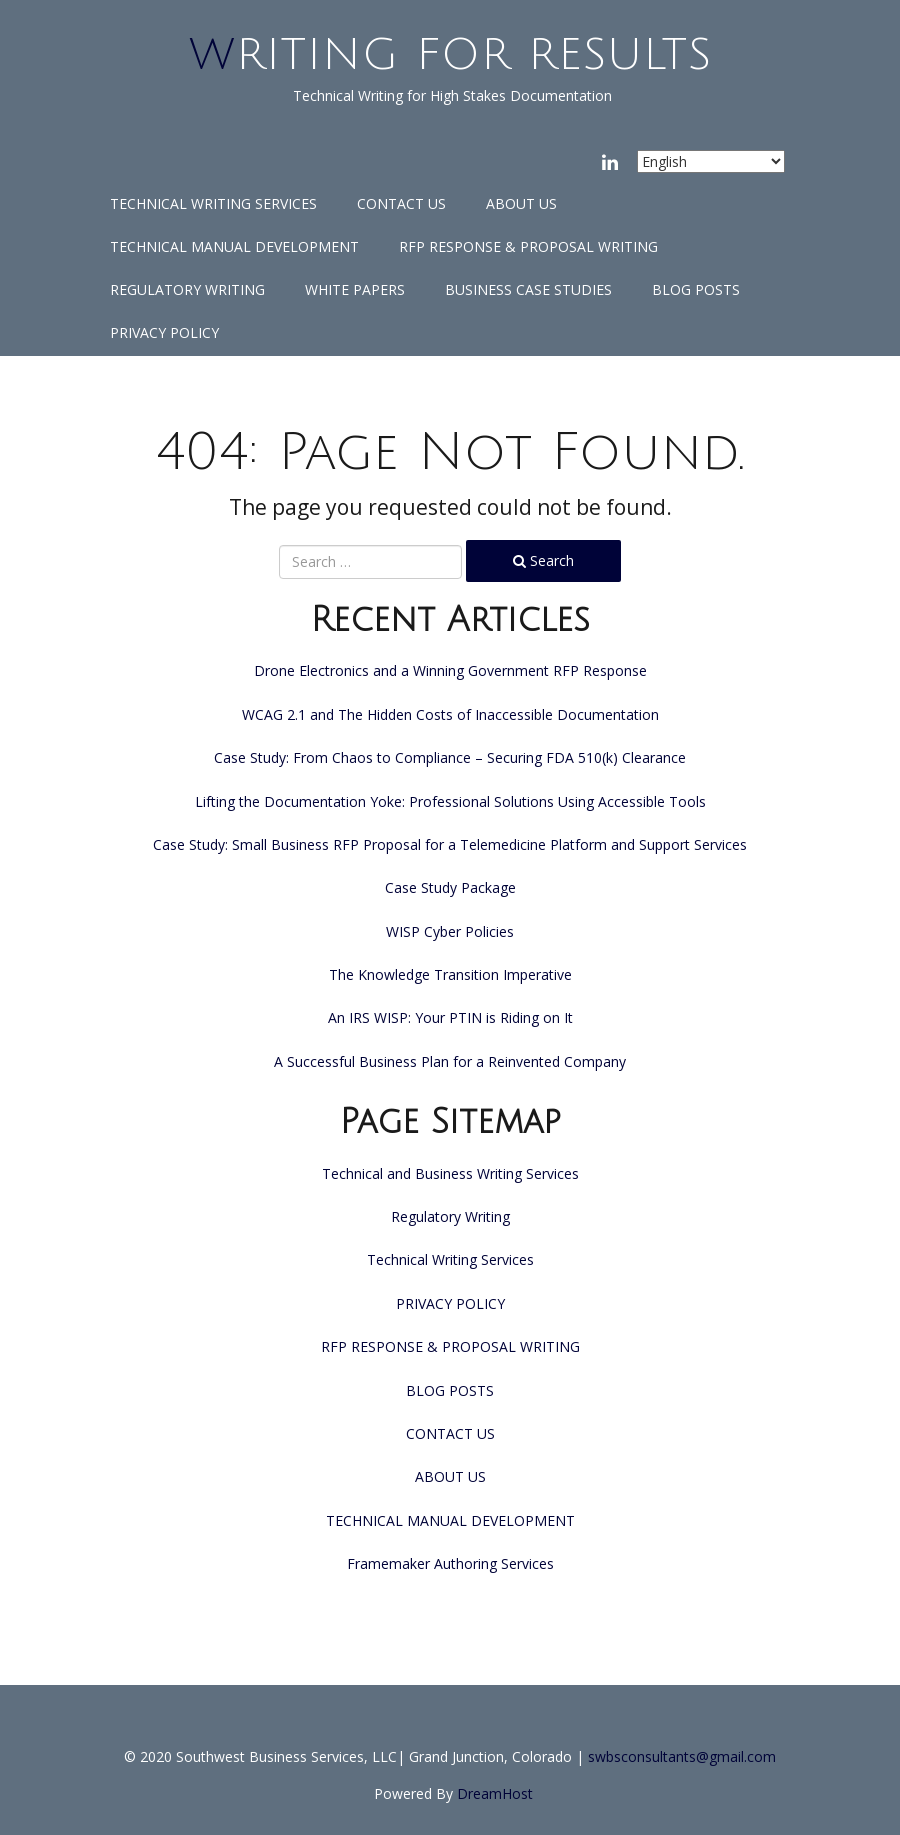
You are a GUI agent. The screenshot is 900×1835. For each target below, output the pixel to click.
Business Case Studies (528, 289)
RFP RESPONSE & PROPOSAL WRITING (528, 246)
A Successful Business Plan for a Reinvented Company (450, 1061)
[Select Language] (711, 161)
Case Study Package (450, 887)
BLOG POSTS (696, 289)
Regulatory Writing (187, 289)
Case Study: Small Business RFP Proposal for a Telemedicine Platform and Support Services (450, 844)
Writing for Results (450, 55)
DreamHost (495, 1793)
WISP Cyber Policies (450, 931)
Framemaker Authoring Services (450, 1563)
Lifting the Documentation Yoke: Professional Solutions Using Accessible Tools (450, 801)
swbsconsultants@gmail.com (682, 1756)
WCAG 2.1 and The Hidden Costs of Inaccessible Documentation (450, 714)
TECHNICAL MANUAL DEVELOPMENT (234, 246)
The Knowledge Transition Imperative (450, 974)
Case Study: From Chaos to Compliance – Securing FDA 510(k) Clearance (450, 757)
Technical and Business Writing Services (450, 1173)
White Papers (355, 289)
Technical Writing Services (213, 203)
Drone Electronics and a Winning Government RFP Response (450, 670)
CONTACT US (401, 203)
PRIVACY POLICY (164, 332)
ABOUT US (521, 203)
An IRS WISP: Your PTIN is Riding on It (450, 1017)
